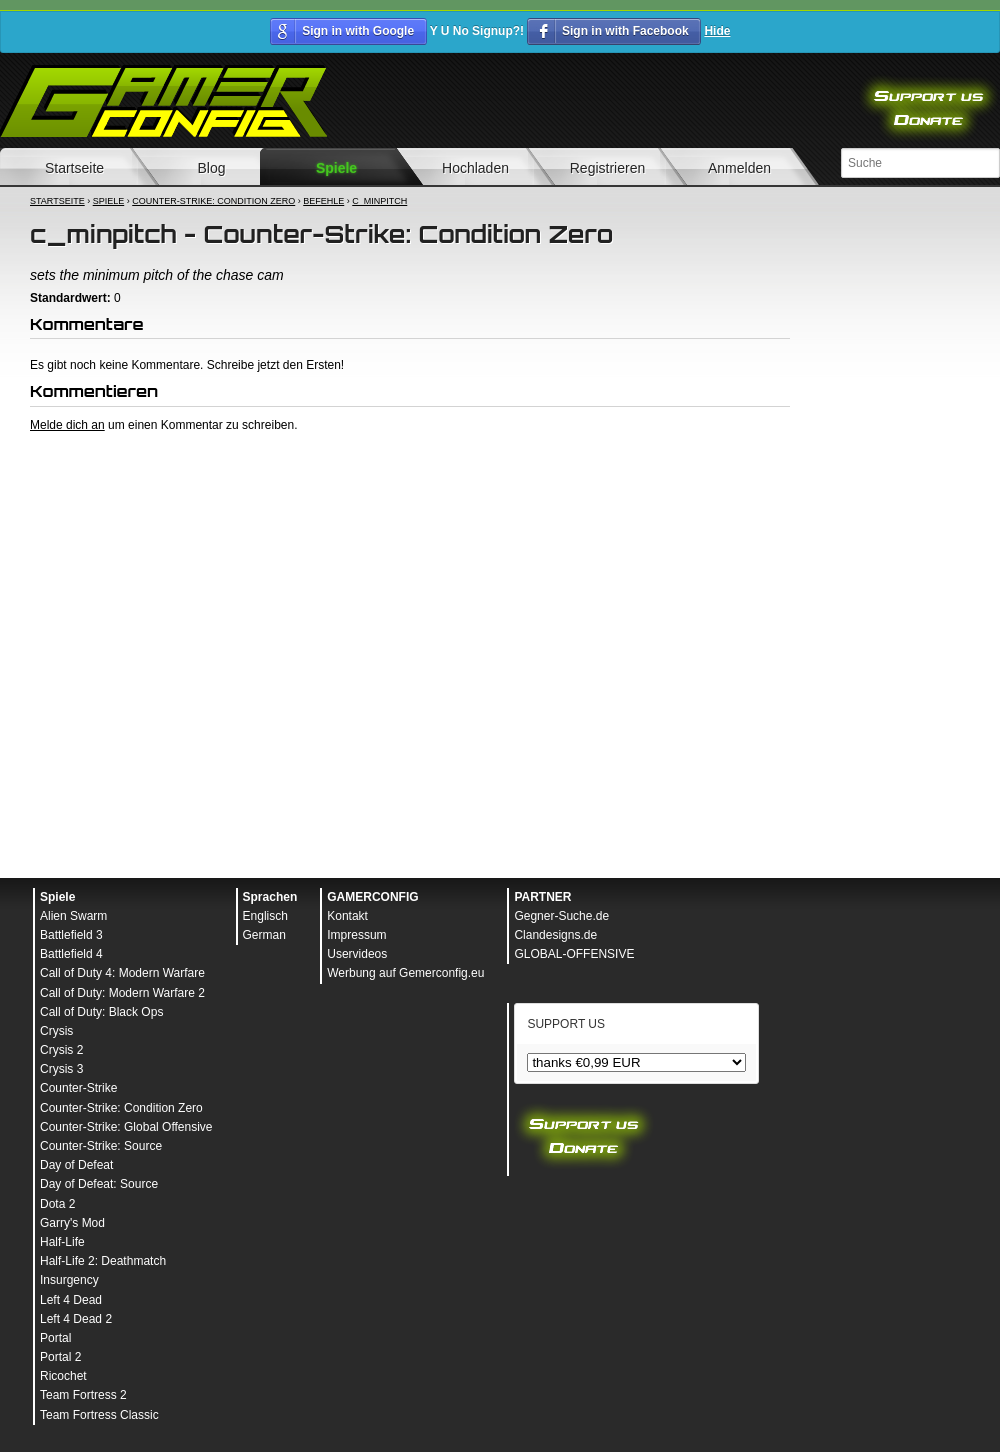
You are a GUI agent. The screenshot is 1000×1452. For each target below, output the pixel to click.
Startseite (57, 201)
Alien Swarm (73, 916)
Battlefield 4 (71, 954)
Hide (717, 31)
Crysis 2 (61, 1050)
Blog (211, 168)
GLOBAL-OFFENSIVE (574, 954)
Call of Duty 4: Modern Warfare (122, 973)
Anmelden (739, 168)
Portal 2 (60, 1357)
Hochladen (475, 168)
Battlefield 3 (71, 935)
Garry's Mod (72, 1223)
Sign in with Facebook (625, 31)
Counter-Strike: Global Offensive (126, 1127)
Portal (55, 1338)
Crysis (56, 1031)
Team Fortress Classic (99, 1415)
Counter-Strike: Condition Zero (213, 201)
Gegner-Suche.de (561, 916)
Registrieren (607, 168)
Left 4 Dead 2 (76, 1319)
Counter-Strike (78, 1088)
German (264, 935)
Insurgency (69, 1280)
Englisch (265, 916)
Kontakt (347, 916)
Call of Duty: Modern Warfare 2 (122, 993)
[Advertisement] (410, 583)
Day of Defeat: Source (99, 1184)
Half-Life (62, 1242)
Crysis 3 (61, 1069)
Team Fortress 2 (83, 1395)
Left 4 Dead (71, 1300)
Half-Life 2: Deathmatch (103, 1261)
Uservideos (357, 954)
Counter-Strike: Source (101, 1146)
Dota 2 (57, 1204)
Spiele (336, 168)
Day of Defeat (76, 1165)
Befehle (323, 201)
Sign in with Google (358, 31)
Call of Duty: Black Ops (101, 1012)
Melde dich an (67, 425)
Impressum (356, 935)
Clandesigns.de (555, 935)
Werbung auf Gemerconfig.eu (405, 973)
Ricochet (63, 1376)
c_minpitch (379, 201)
